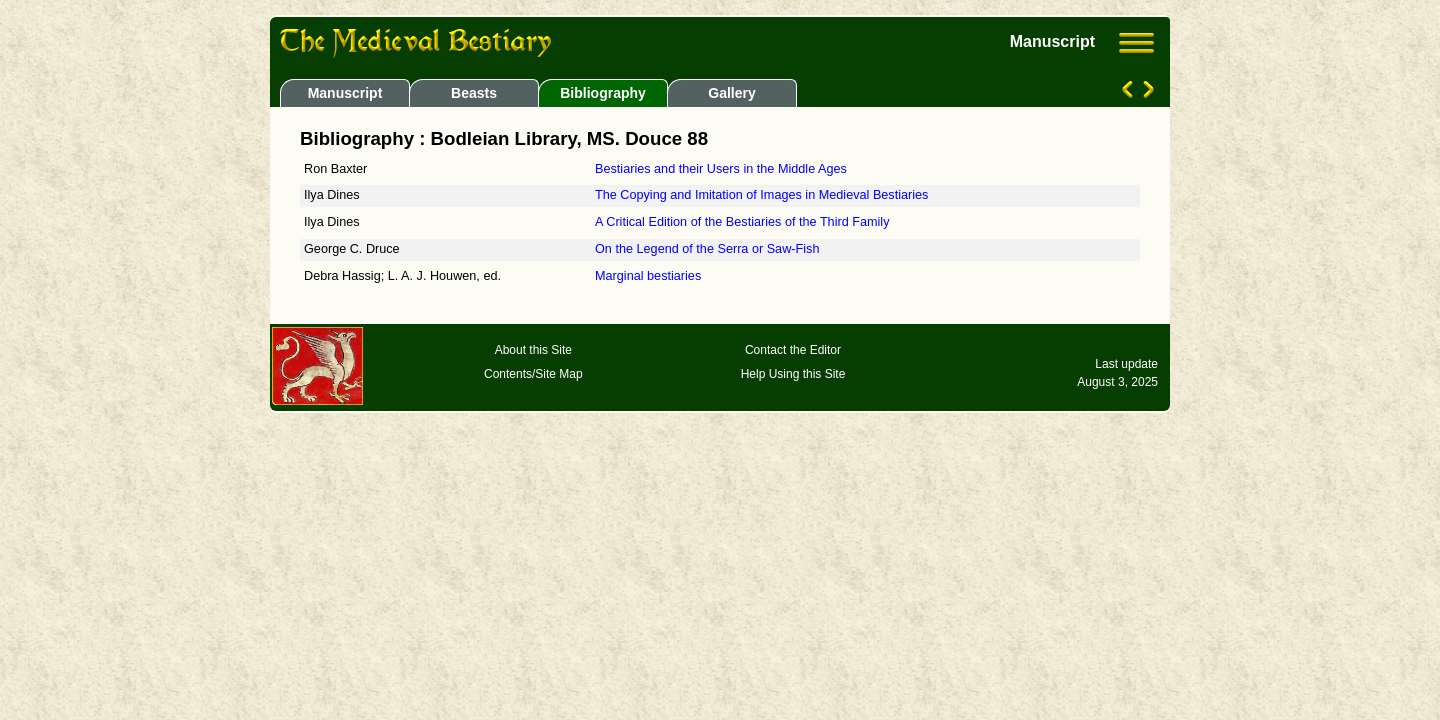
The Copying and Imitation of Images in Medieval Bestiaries (761, 195)
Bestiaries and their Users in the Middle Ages (721, 169)
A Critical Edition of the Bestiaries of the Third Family (742, 222)
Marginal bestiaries (648, 276)
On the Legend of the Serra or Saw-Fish (707, 249)
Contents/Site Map (533, 374)
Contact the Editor (793, 350)
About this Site (533, 350)
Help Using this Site (793, 374)
